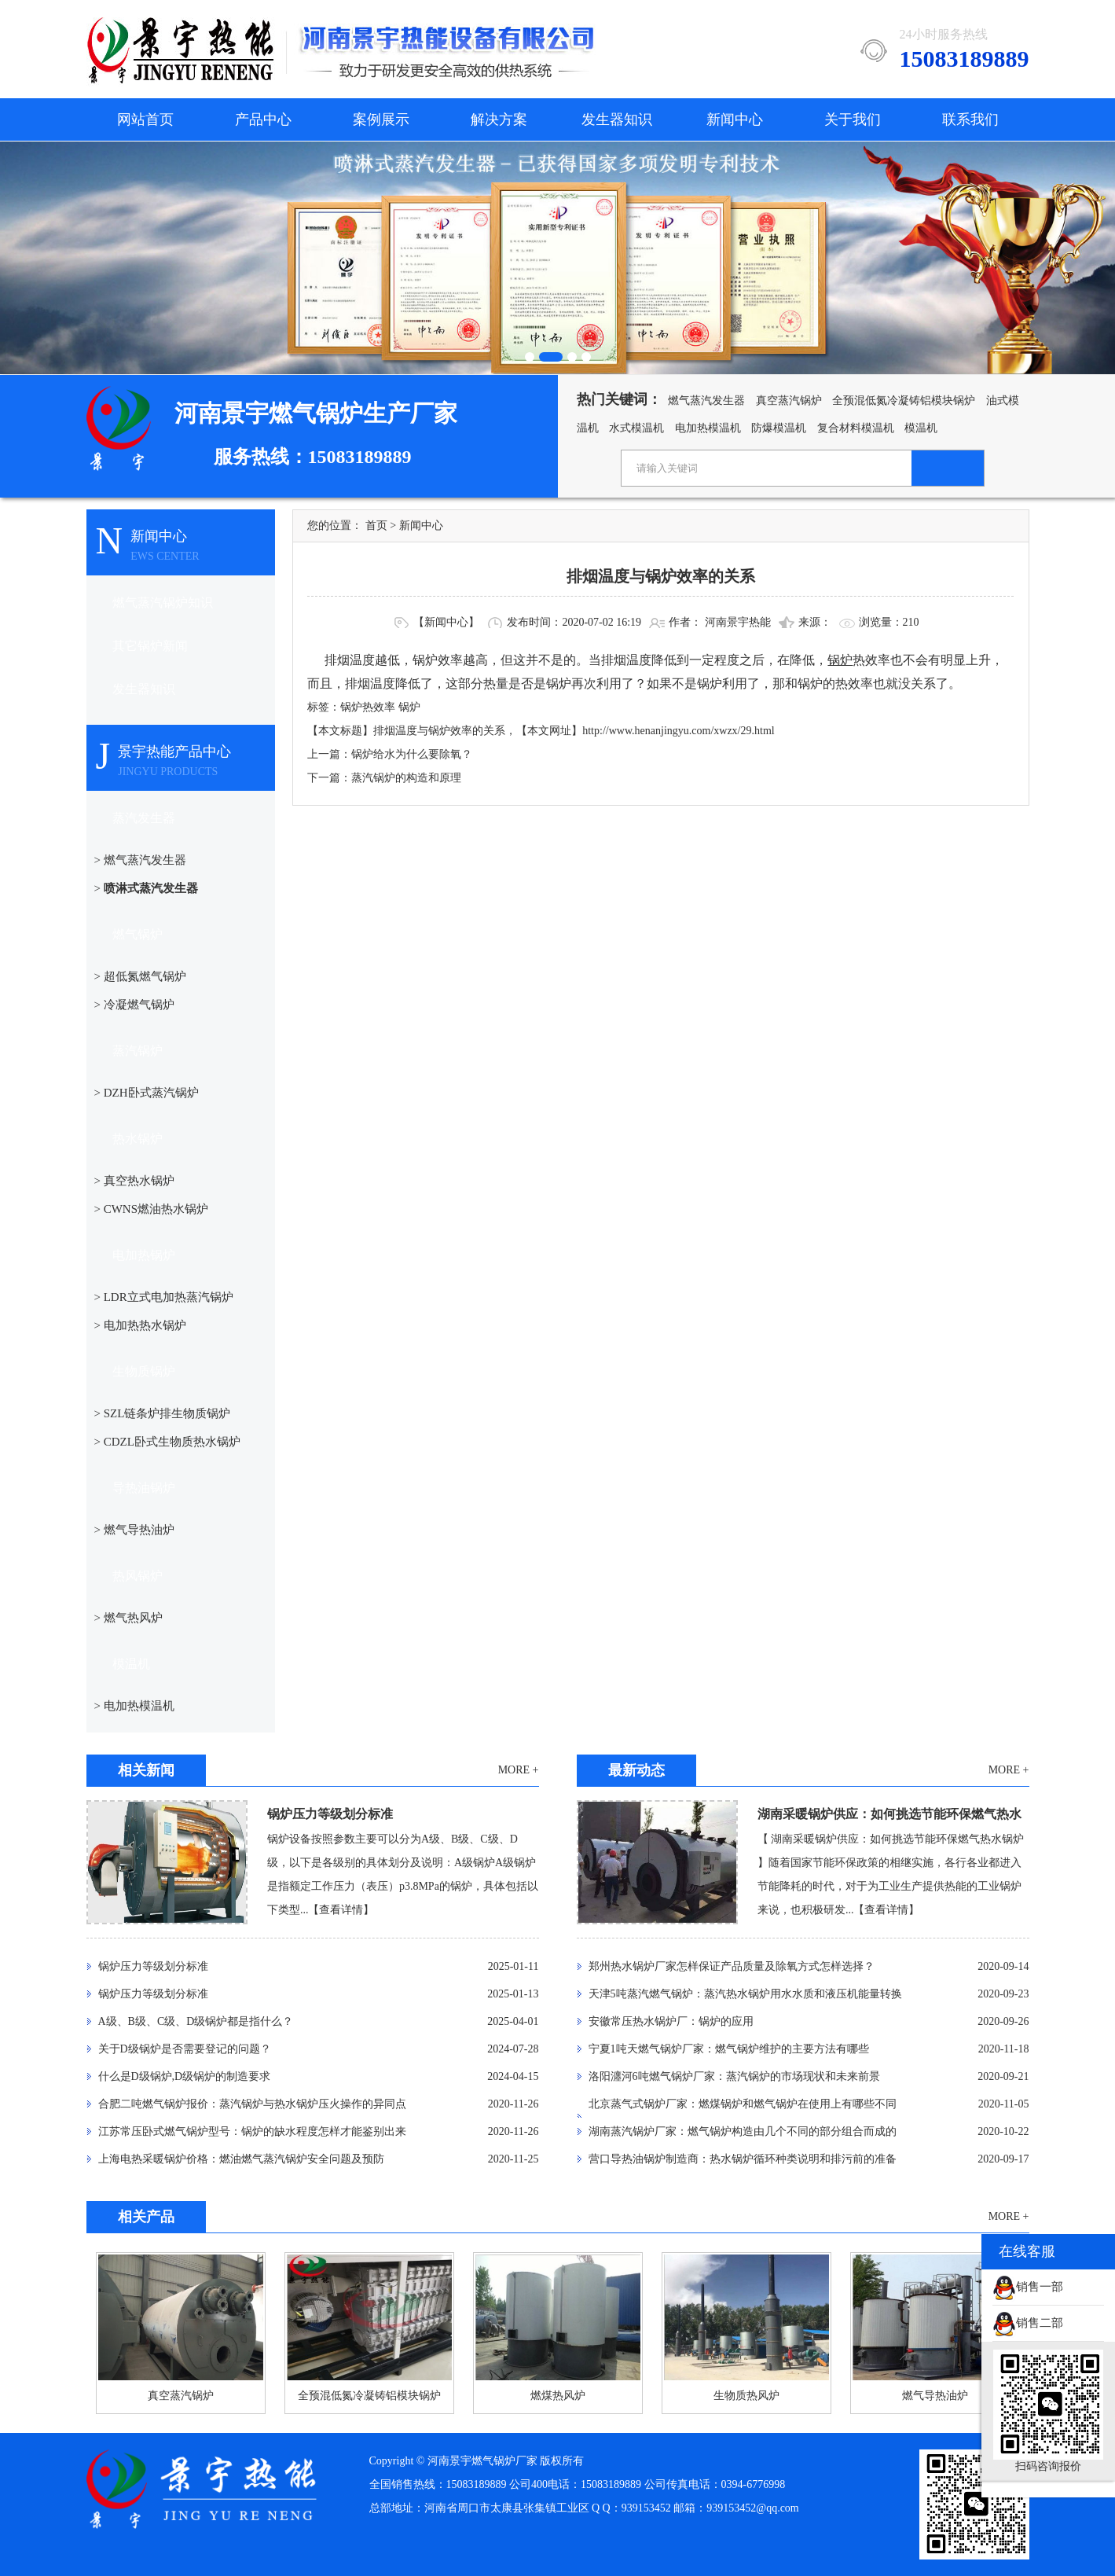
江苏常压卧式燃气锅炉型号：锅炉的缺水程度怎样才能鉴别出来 (252, 2131)
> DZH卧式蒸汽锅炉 (146, 1092)
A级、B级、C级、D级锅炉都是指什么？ (196, 2021)
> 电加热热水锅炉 (140, 1325)
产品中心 (263, 119)
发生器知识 (616, 119)
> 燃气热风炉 (128, 1617)
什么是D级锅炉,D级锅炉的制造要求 (184, 2076)
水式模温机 (636, 428)
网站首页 (145, 119)
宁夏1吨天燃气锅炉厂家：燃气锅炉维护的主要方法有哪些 (729, 2049)
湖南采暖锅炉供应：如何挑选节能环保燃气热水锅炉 (889, 1817)
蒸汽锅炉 (137, 1050)
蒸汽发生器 (143, 818)
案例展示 (381, 119)
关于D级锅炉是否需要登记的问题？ (184, 2049)
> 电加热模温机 (134, 1706)
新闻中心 (734, 119)
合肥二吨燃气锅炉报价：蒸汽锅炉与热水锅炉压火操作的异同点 (252, 2104)
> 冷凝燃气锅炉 (134, 1004)
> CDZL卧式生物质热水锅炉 (167, 1441)
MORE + (518, 1770)
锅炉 (409, 707)
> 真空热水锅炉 (134, 1180)
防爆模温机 (778, 428)
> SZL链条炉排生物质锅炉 (162, 1413)
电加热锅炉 (143, 1255)
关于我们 (852, 119)
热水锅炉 (137, 1138)
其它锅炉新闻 (150, 645)
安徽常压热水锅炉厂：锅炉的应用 (671, 2021)
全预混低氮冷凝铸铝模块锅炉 (903, 400)
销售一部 (1027, 2286)
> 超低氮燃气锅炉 (140, 976)
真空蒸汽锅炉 (789, 400)
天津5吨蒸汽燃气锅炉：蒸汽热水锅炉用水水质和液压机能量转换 (745, 1994)
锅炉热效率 (367, 707)
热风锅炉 (137, 1575)
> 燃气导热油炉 (134, 1529)
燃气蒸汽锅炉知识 (162, 602)
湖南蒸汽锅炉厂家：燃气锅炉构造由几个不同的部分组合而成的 (743, 2131)
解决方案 (499, 119)
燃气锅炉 (137, 934)
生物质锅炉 (143, 1371)
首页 (376, 525)
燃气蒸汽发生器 (706, 400)
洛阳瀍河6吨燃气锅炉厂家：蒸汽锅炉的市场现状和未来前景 (734, 2076)
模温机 (920, 428)
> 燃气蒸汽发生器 (140, 860)
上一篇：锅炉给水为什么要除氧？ (389, 754)
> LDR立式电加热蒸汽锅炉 (163, 1297)
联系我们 (970, 119)
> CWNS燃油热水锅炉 (151, 1209)
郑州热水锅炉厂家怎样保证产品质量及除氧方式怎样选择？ (732, 1966)
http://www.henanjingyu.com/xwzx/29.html (678, 731)
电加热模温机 (708, 428)
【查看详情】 (341, 1910)
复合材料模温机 (855, 428)
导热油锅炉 (143, 1487)
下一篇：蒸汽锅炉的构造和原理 (384, 778)
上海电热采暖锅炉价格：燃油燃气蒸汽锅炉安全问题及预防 (241, 2159)
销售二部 (1027, 2323)
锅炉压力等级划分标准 (330, 1814)
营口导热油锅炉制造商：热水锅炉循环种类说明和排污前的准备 (743, 2159)
